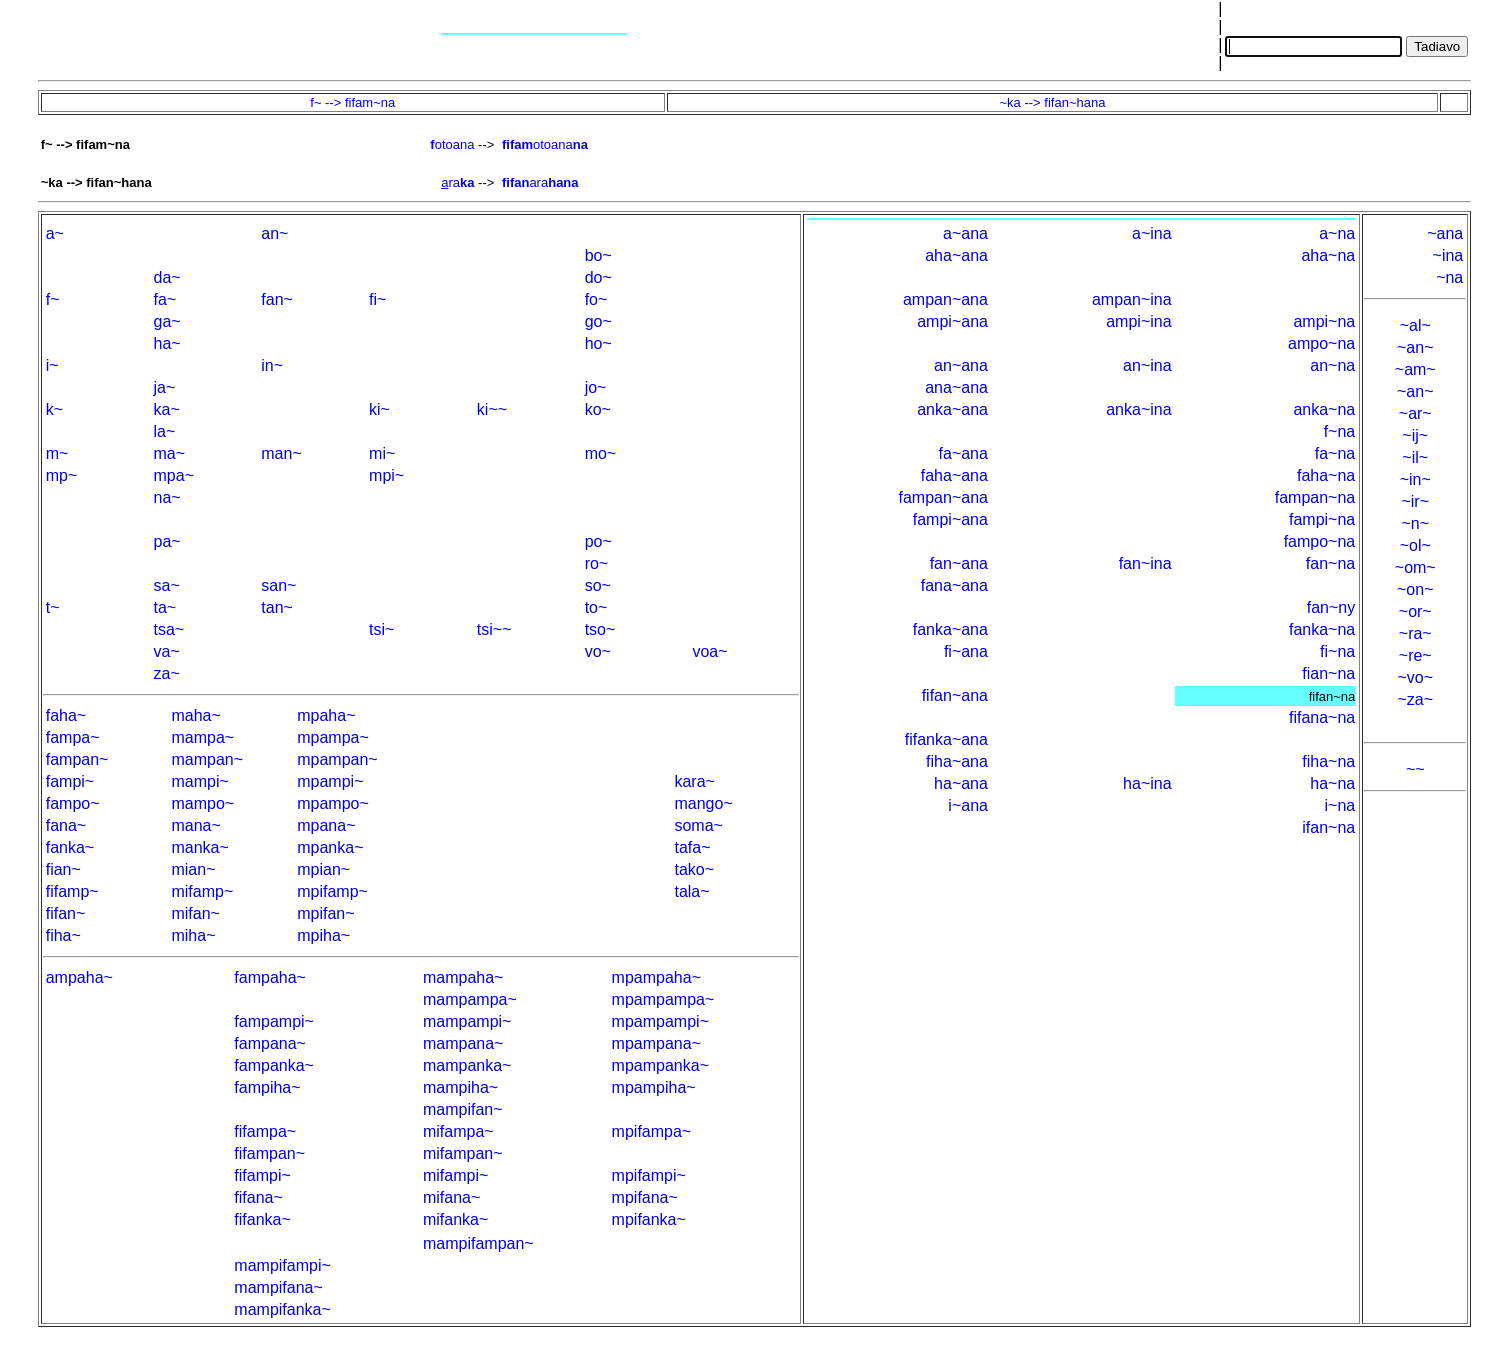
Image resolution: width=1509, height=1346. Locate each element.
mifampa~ (458, 1131)
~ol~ (1415, 545)
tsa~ (169, 629)
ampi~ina (1138, 321)
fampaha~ (270, 977)
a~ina (1152, 233)
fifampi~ (262, 1175)
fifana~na (1322, 717)
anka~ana (952, 409)
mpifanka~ (649, 1219)
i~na (1340, 805)
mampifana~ (278, 1287)
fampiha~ (267, 1087)
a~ (55, 233)
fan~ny (1331, 607)
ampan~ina (1132, 299)
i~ (52, 365)
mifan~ (195, 913)
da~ (167, 277)
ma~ (170, 453)
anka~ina (1138, 409)
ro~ (597, 563)
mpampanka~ (660, 1065)
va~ (167, 651)
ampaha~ (79, 977)
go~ (598, 321)
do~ (598, 277)
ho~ (598, 343)
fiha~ (63, 935)
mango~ (703, 803)
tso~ (600, 629)
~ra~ (1415, 633)
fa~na (1335, 453)
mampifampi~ (282, 1265)
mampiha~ (460, 1087)
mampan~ (207, 759)
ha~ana (961, 783)
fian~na (1328, 673)
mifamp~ (202, 891)
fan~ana (959, 563)
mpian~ (323, 869)
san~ (278, 585)
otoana (452, 144)
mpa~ (174, 475)
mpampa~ (333, 737)
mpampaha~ (656, 977)
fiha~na (1328, 761)
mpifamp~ (332, 891)
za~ (167, 673)
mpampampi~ (660, 1021)
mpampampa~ (663, 999)
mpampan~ (337, 759)
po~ (598, 541)
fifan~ (66, 913)
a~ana (965, 233)
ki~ (379, 409)
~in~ (1415, 479)
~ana (1445, 233)
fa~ (165, 299)
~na (1449, 277)
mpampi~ (330, 781)
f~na (1340, 431)
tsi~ (381, 629)
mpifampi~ (649, 1175)
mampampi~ (467, 1021)
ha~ (167, 343)
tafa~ (692, 847)
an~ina (1147, 365)
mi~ (382, 453)
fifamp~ (72, 891)
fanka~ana (950, 629)
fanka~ (70, 847)
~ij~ (1415, 435)
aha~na (1328, 255)
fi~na (1337, 651)
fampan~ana (943, 497)
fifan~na (1332, 696)
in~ (272, 365)
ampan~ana (945, 299)
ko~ (598, 409)
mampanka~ (467, 1065)
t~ (53, 607)
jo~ (596, 387)
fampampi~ (274, 1021)
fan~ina (1145, 563)
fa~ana (963, 453)
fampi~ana (950, 519)
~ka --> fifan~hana (1053, 102)
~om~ (1415, 567)
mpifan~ (325, 913)
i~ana (968, 805)
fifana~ (258, 1197)
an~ (274, 233)
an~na (1332, 365)
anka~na (1324, 409)
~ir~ (1415, 501)
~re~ (1415, 655)
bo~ (598, 255)
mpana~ (326, 825)
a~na (1337, 233)
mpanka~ (330, 847)
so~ (598, 585)
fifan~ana (955, 695)
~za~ (1415, 699)
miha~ (193, 935)
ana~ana (956, 387)
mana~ (195, 825)
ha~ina (1147, 783)
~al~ (1415, 325)
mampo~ (202, 803)
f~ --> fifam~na (352, 102)
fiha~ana (957, 761)
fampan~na (1315, 497)
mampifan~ (463, 1109)
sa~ (167, 585)
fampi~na (1322, 519)
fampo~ (73, 803)
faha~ (66, 715)
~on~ (1415, 589)
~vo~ (1415, 677)
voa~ (709, 651)
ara (540, 182)
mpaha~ (326, 715)
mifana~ (451, 1197)
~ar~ (1415, 413)
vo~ (598, 651)
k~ (54, 409)
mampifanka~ (282, 1309)
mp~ (62, 475)
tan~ (277, 607)
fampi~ (70, 781)
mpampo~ (333, 803)
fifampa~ (265, 1131)
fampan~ (77, 759)
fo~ (596, 299)
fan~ (277, 299)
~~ (1415, 769)
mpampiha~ (654, 1087)
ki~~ (492, 409)
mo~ (601, 453)
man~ (281, 453)
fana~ (66, 825)
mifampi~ (455, 1175)
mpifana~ (645, 1197)
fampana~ (270, 1043)
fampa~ (73, 737)
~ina (1448, 255)
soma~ (698, 825)
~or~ (1415, 611)
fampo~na (1320, 541)
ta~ (165, 607)
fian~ (63, 869)
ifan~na (1328, 827)
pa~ (167, 541)
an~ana (961, 365)
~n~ (1415, 523)
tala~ (691, 891)
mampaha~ (463, 977)
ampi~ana (952, 321)
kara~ (694, 781)
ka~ (167, 409)
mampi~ (199, 781)
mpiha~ (323, 935)
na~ (167, 497)
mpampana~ (656, 1043)
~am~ (1415, 369)
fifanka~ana (946, 739)
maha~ (195, 715)
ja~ (165, 387)
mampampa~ (470, 999)
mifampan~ (463, 1153)
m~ (57, 453)
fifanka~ (262, 1219)
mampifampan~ (478, 1243)
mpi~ (386, 475)
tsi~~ (494, 629)
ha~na (1332, 783)
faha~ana (954, 475)
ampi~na (1324, 321)
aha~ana (956, 255)
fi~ (377, 299)
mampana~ (463, 1043)
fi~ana (966, 651)
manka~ (199, 847)
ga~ (167, 321)
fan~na (1330, 563)
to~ (596, 607)
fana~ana (954, 585)
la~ (165, 431)
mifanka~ (455, 1219)
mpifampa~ (652, 1131)
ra (457, 182)
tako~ (694, 869)
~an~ (1415, 347)
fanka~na (1322, 629)
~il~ (1415, 457)
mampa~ (202, 737)
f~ (53, 299)
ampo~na (1321, 343)
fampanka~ (274, 1065)
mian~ (193, 869)
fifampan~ (269, 1153)
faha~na (1326, 475)
